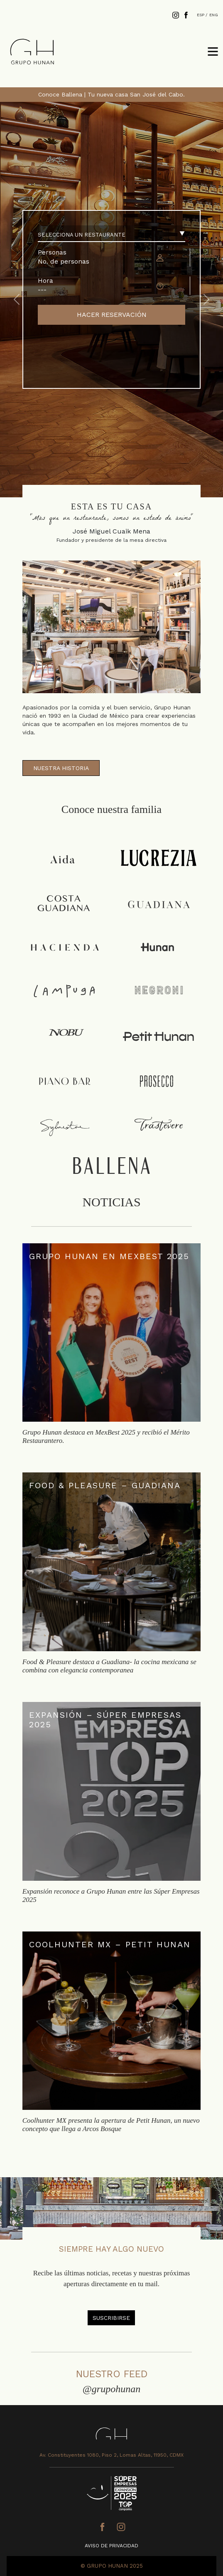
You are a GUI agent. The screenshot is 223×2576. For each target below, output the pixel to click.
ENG (213, 14)
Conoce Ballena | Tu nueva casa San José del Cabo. (111, 94)
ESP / (202, 14)
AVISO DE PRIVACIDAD (111, 2546)
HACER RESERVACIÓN (112, 315)
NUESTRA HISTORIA (61, 768)
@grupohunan (112, 2388)
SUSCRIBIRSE (111, 2317)
